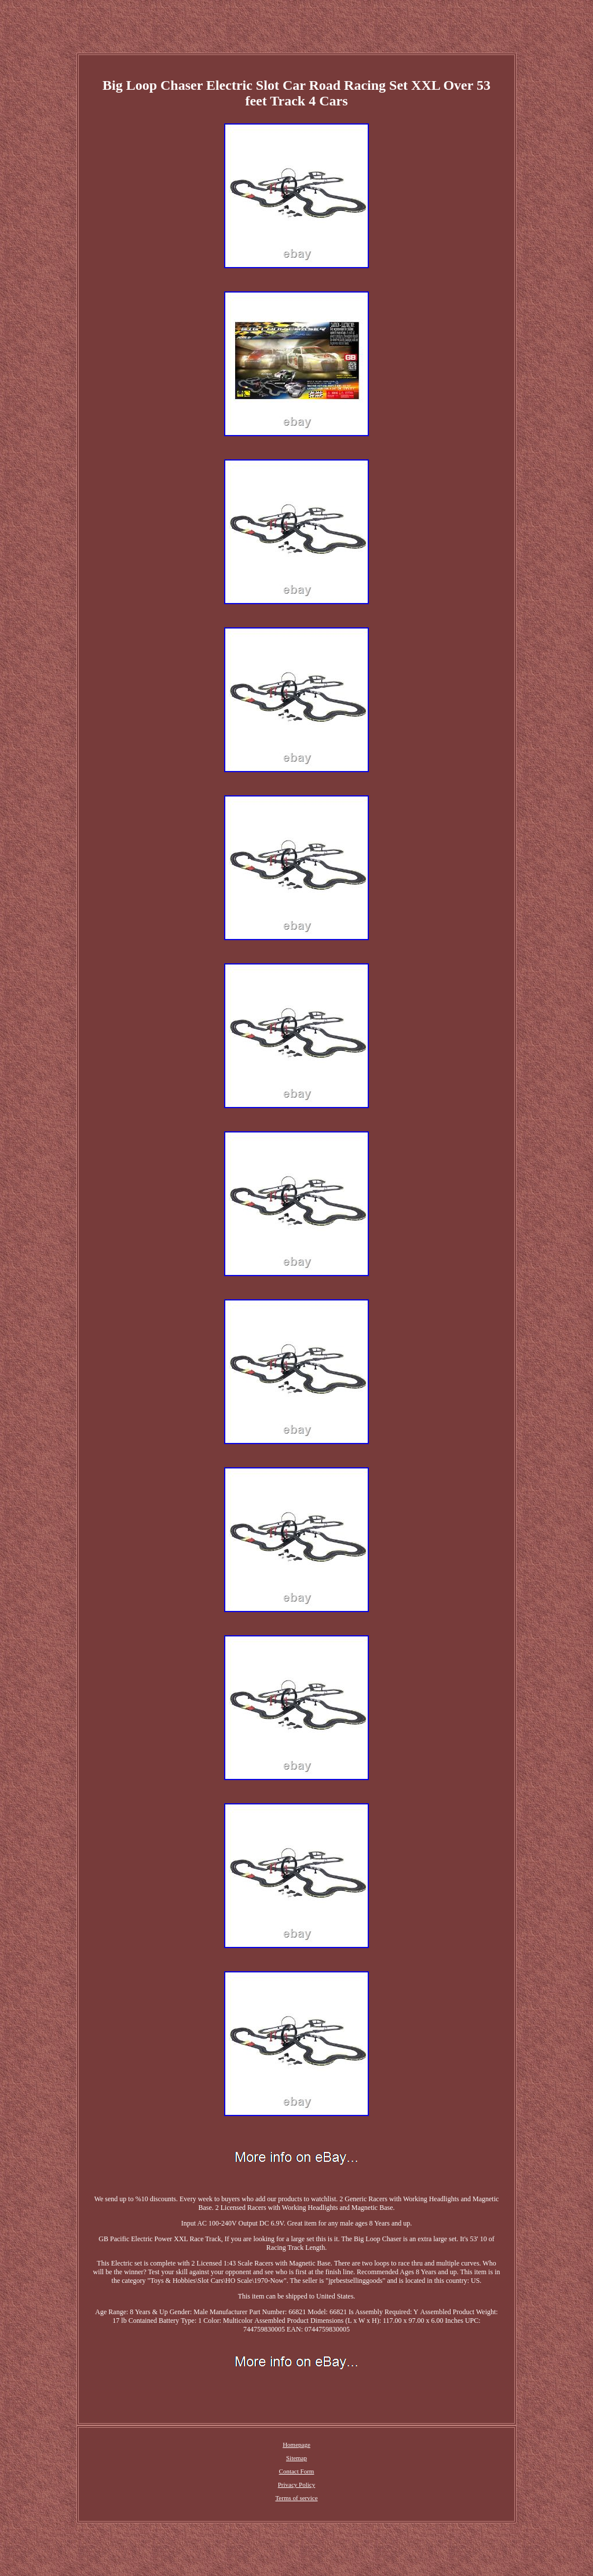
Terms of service (296, 2497)
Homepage (296, 2444)
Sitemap (296, 2457)
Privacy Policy (296, 2484)
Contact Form (296, 2471)
